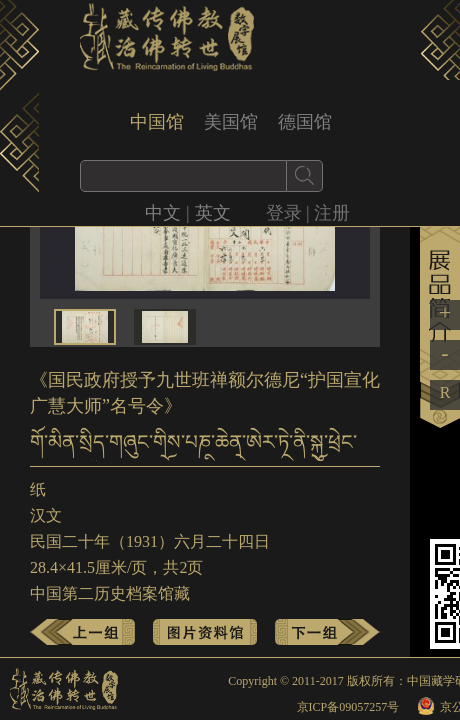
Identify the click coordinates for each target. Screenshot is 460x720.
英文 (213, 213)
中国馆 (157, 122)
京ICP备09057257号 (348, 707)
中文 (163, 213)
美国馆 (231, 122)
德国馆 (305, 122)
